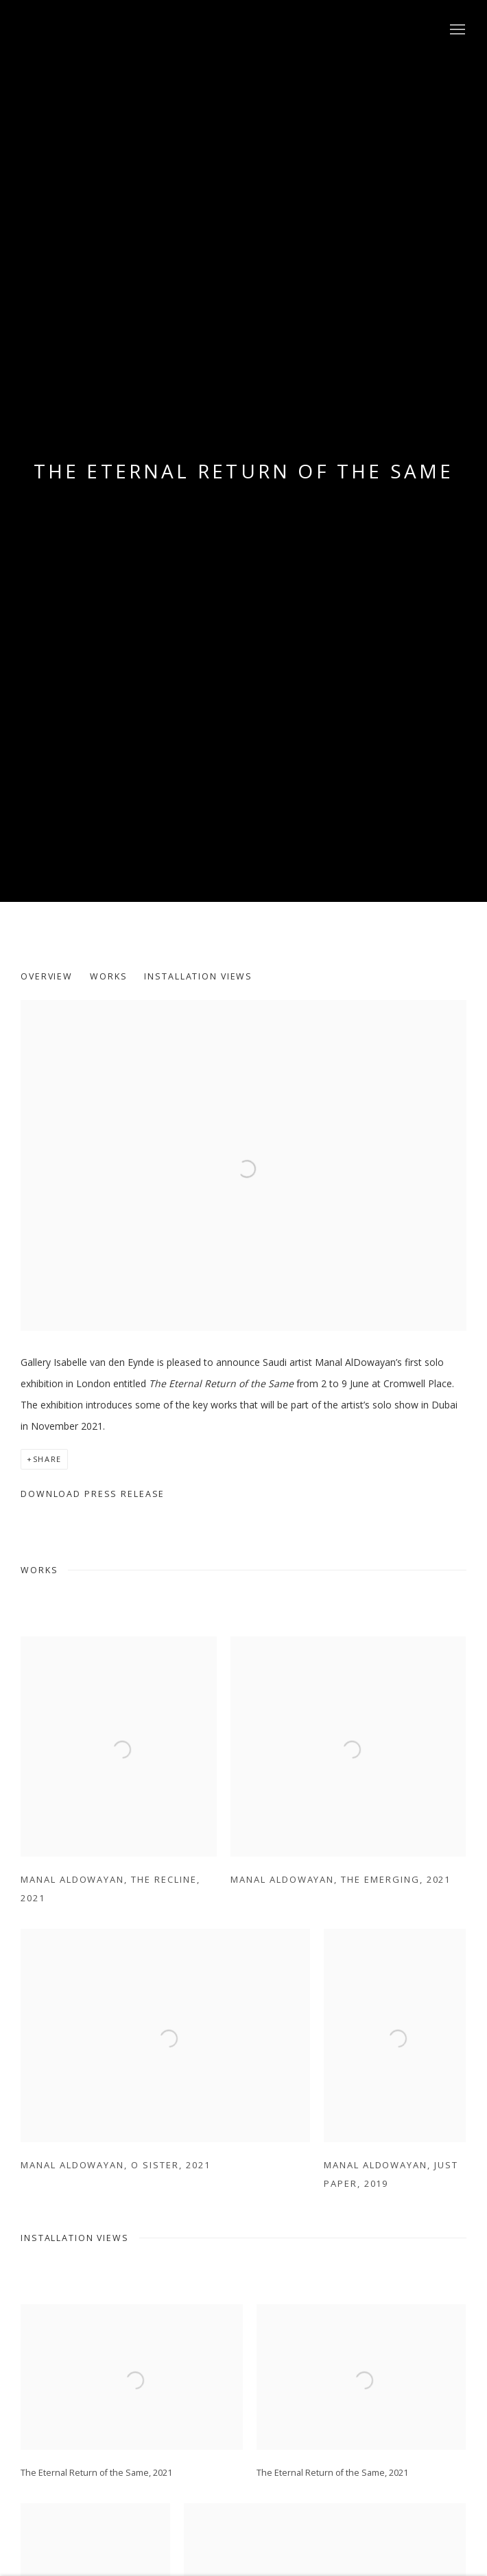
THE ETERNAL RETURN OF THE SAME (244, 471)
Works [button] (108, 976)
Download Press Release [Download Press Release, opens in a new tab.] (93, 1494)
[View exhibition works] (243, 1010)
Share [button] (47, 1459)
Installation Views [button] (198, 976)
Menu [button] (456, 30)
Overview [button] (47, 976)
